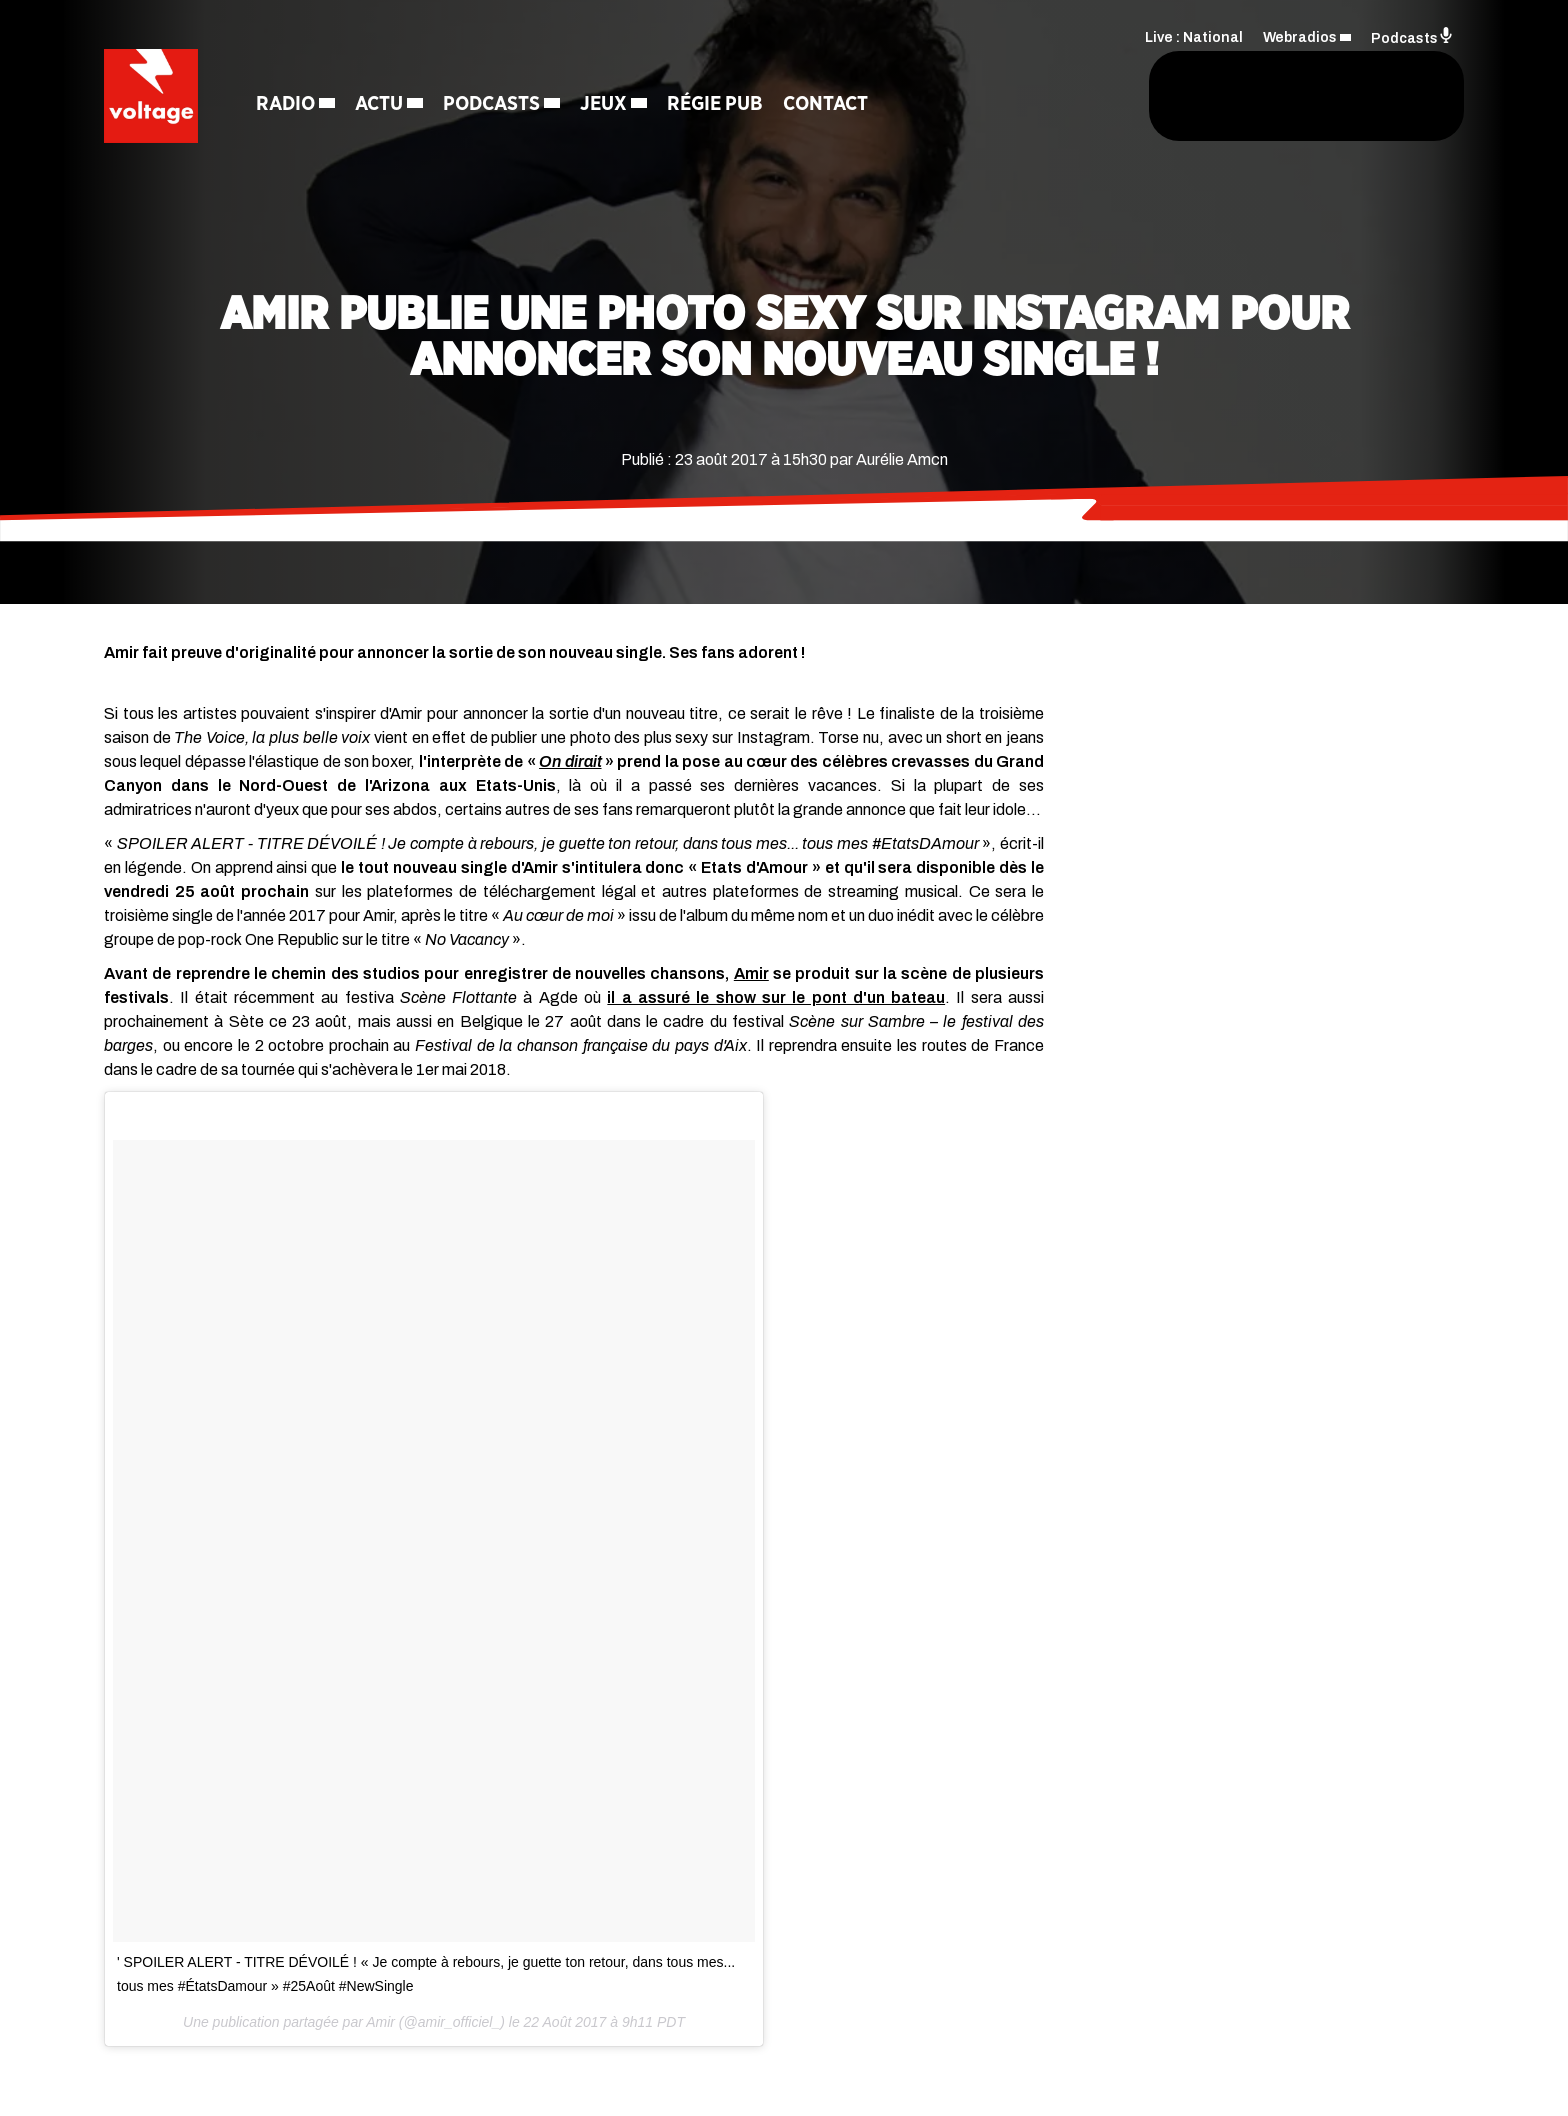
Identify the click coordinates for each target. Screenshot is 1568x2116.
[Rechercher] (1032, 97)
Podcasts (497, 105)
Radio (291, 105)
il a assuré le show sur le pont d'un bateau (776, 997)
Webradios (1300, 35)
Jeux (609, 105)
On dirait (570, 761)
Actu (385, 105)
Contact (831, 105)
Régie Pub (721, 105)
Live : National (1194, 35)
